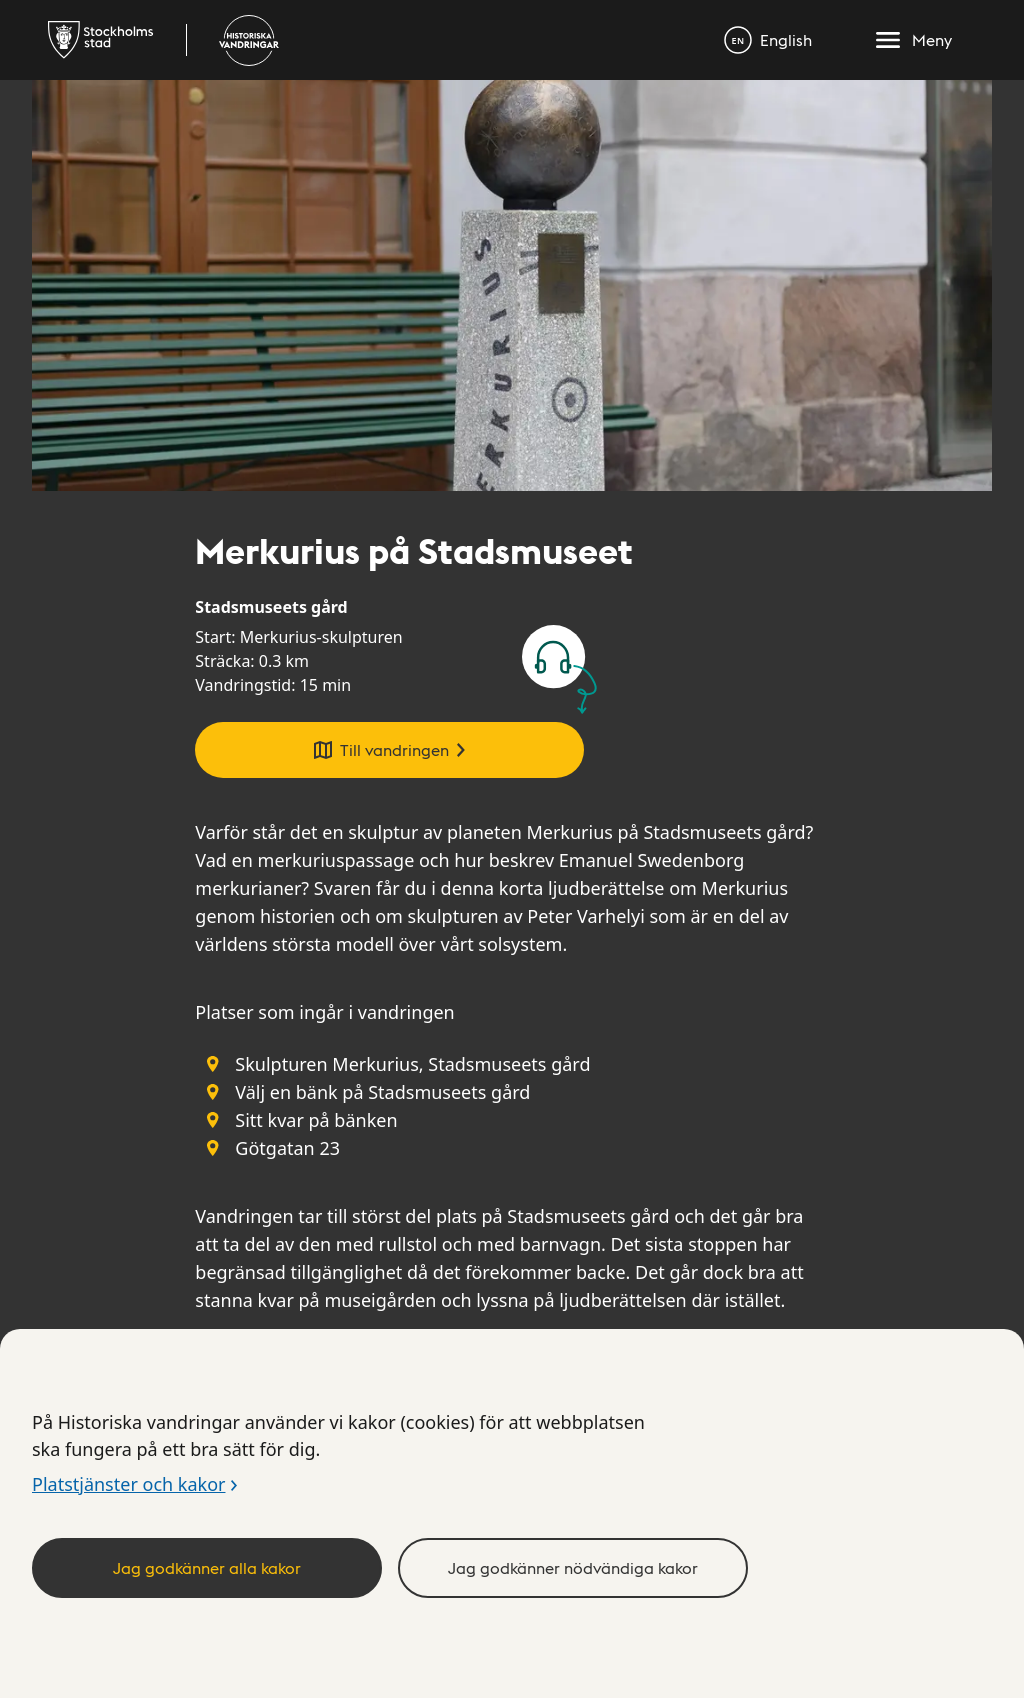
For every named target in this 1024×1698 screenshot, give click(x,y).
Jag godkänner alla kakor (207, 1567)
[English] (768, 40)
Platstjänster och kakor (128, 1484)
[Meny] (914, 40)
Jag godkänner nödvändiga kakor (573, 1567)
